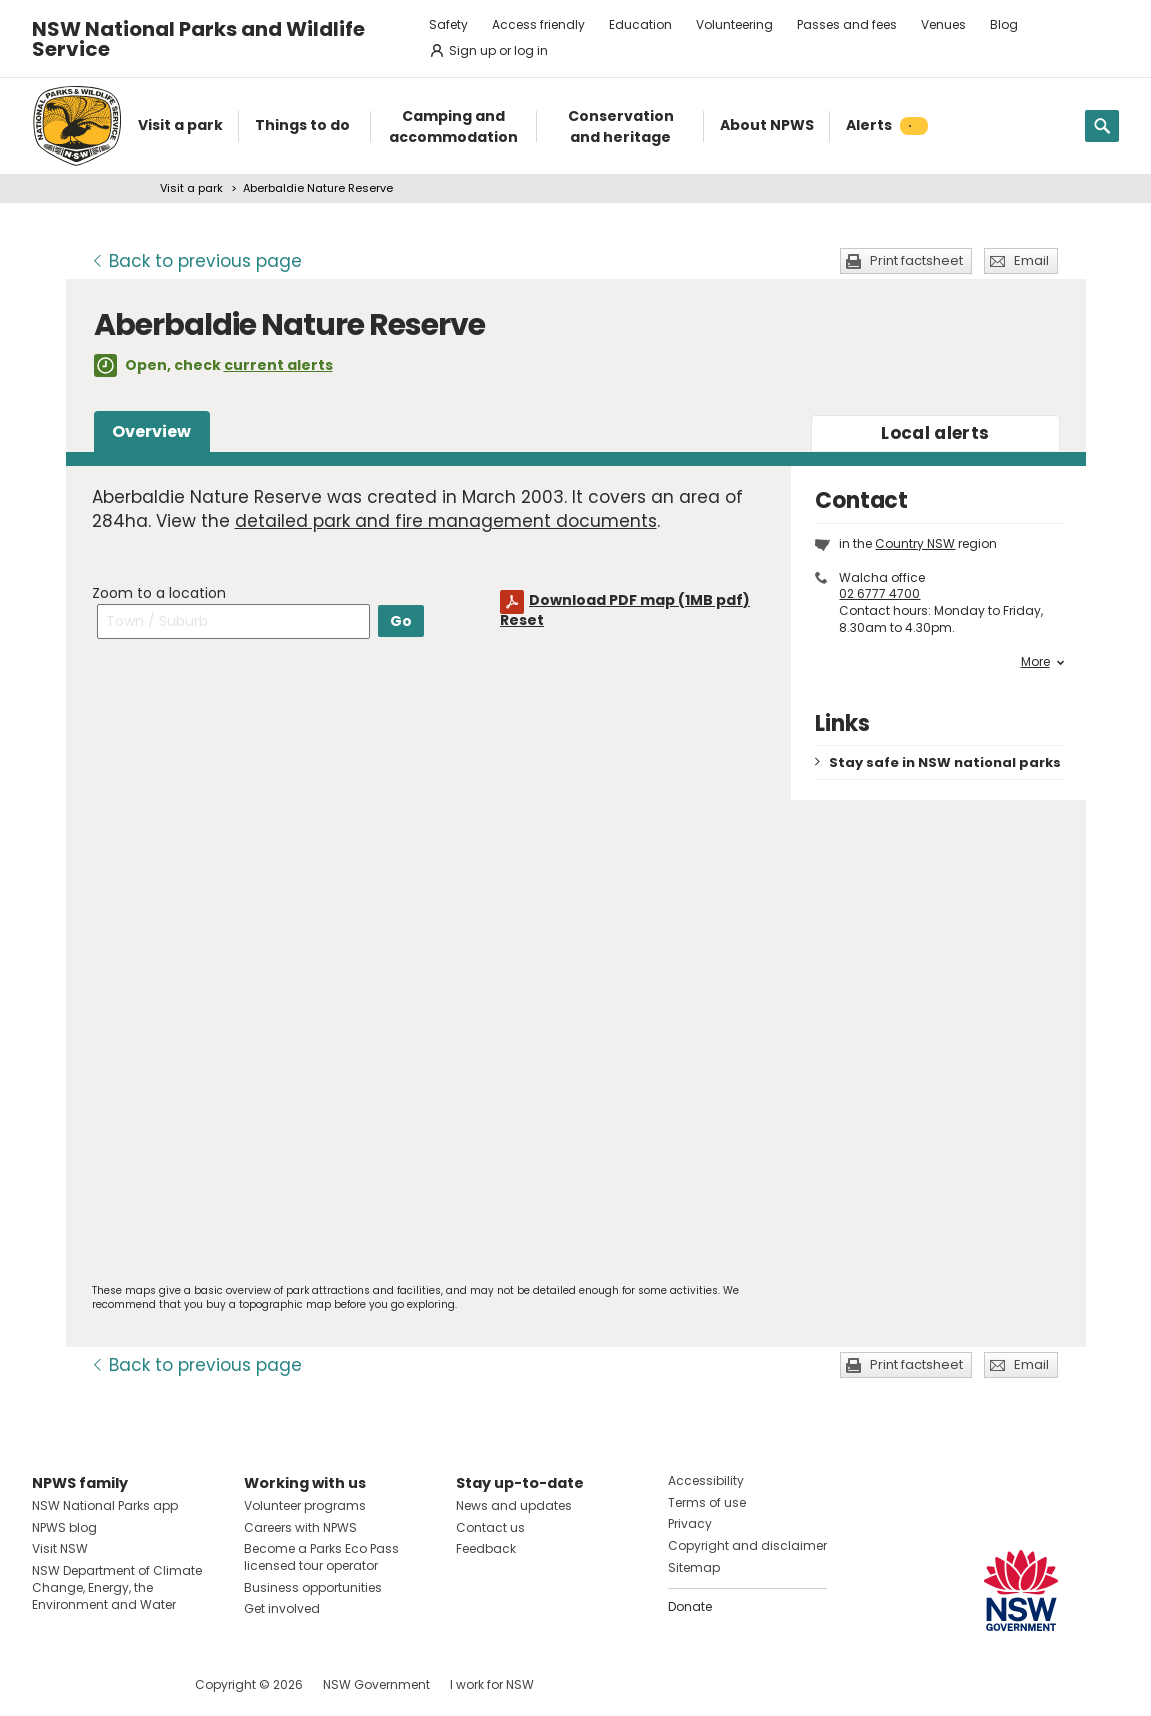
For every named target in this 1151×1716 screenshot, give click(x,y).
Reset (522, 620)
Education (640, 24)
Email (1031, 260)
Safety (448, 24)
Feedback (486, 1548)
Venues (943, 24)
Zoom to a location (159, 593)
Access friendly (538, 24)
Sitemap (694, 1567)
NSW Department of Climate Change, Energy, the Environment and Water (117, 1587)
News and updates (514, 1505)
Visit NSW (60, 1548)
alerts (935, 433)
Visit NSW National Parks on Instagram (93, 1684)
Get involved (282, 1608)
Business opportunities (313, 1587)
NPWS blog (64, 1527)
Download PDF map (639, 600)
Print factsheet (916, 260)
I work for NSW (492, 1684)
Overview (151, 431)
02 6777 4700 (879, 593)
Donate (690, 1606)
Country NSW (915, 543)
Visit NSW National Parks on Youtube (136, 1684)
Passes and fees (847, 24)
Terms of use (707, 1502)
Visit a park (191, 188)
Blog (1004, 24)
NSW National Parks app (105, 1505)
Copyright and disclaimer (747, 1545)
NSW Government (376, 1684)
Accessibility (706, 1480)
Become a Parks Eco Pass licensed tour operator (321, 1557)
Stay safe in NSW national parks (945, 762)
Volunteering (734, 24)
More (1042, 662)
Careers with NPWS (300, 1527)
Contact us (490, 1527)
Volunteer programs (305, 1505)
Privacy (690, 1523)
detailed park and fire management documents (446, 521)
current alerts (278, 365)
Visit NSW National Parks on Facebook (50, 1684)
